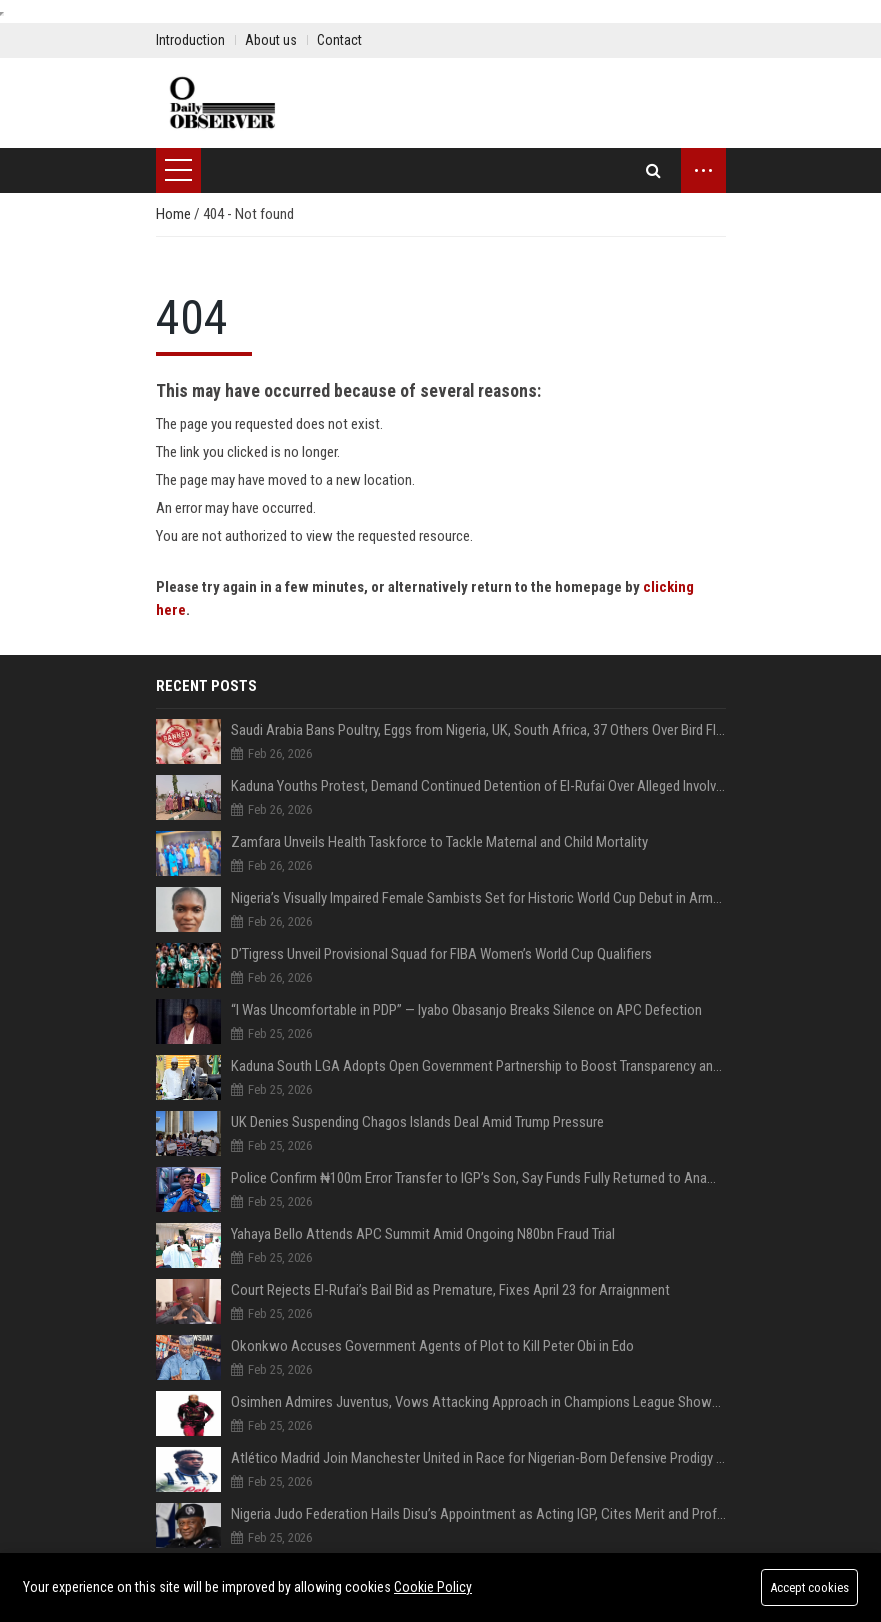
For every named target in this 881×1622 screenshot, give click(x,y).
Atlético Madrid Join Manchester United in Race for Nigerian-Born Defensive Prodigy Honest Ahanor (478, 1458)
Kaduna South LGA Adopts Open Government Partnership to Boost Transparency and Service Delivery (478, 1066)
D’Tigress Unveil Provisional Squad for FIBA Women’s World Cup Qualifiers (441, 954)
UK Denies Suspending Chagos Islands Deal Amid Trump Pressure (417, 1122)
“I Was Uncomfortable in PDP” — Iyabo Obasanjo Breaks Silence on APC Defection (466, 1010)
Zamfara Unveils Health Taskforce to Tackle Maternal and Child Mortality (439, 842)
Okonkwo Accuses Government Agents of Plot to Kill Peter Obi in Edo (432, 1346)
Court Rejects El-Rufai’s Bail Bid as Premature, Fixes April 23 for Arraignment (450, 1290)
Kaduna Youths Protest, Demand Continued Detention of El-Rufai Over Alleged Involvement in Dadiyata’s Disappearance (478, 786)
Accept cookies (808, 1587)
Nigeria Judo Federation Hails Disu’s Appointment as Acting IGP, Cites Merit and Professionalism (478, 1514)
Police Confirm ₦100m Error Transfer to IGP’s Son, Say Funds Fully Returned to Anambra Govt (478, 1178)
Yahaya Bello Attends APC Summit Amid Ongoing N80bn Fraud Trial (423, 1234)
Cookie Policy (433, 1587)
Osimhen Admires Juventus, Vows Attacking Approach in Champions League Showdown (478, 1402)
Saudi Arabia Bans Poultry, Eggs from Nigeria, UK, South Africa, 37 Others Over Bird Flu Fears (478, 730)
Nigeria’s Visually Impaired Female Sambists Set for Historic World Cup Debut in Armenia (478, 898)
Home (175, 214)
